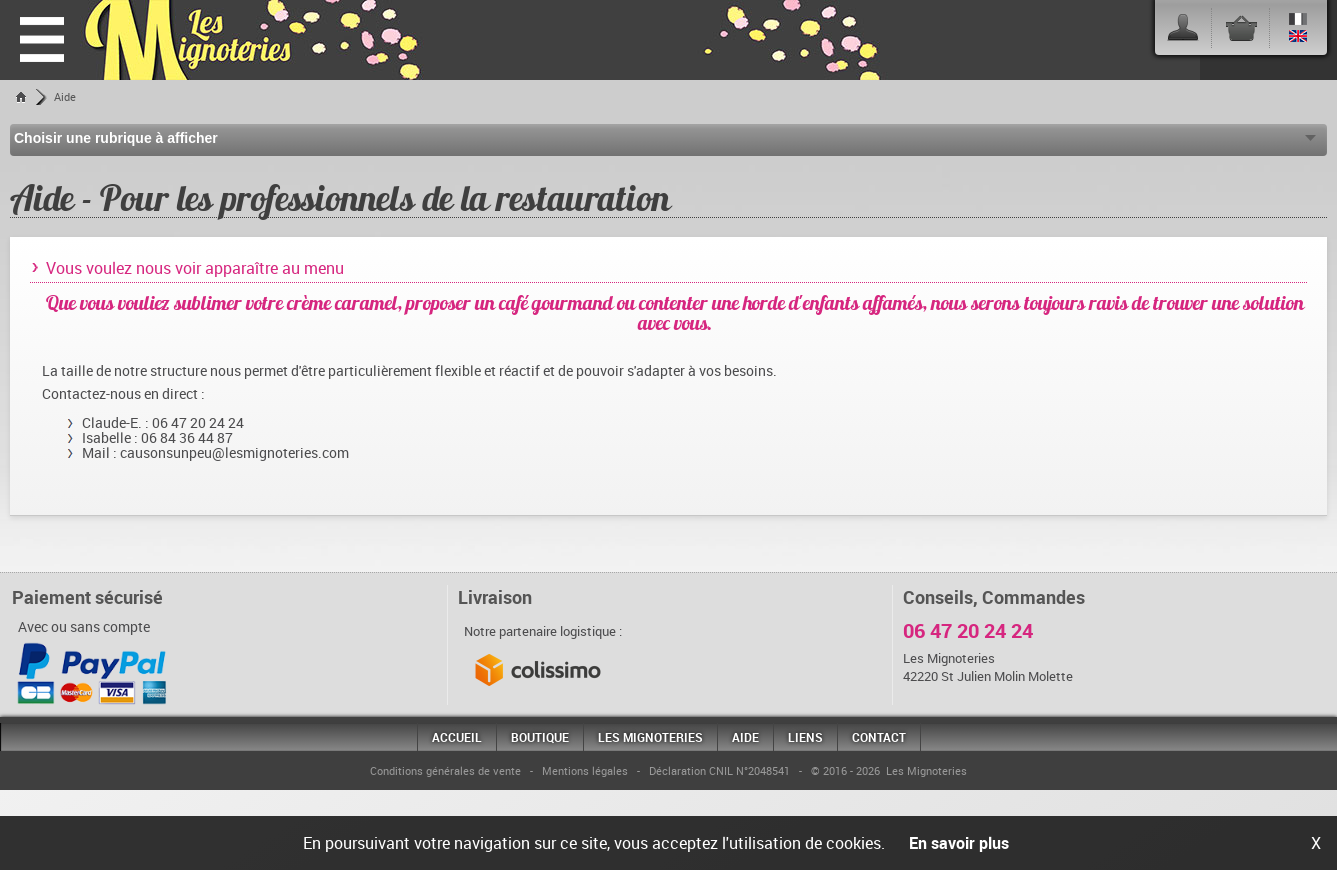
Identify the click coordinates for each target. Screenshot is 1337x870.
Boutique (540, 737)
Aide (65, 96)
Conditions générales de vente (445, 770)
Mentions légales (585, 770)
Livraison (495, 597)
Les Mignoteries (650, 737)
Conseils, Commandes (994, 597)
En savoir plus (959, 843)
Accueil (457, 737)
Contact (879, 737)
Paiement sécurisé (87, 597)
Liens (805, 737)
